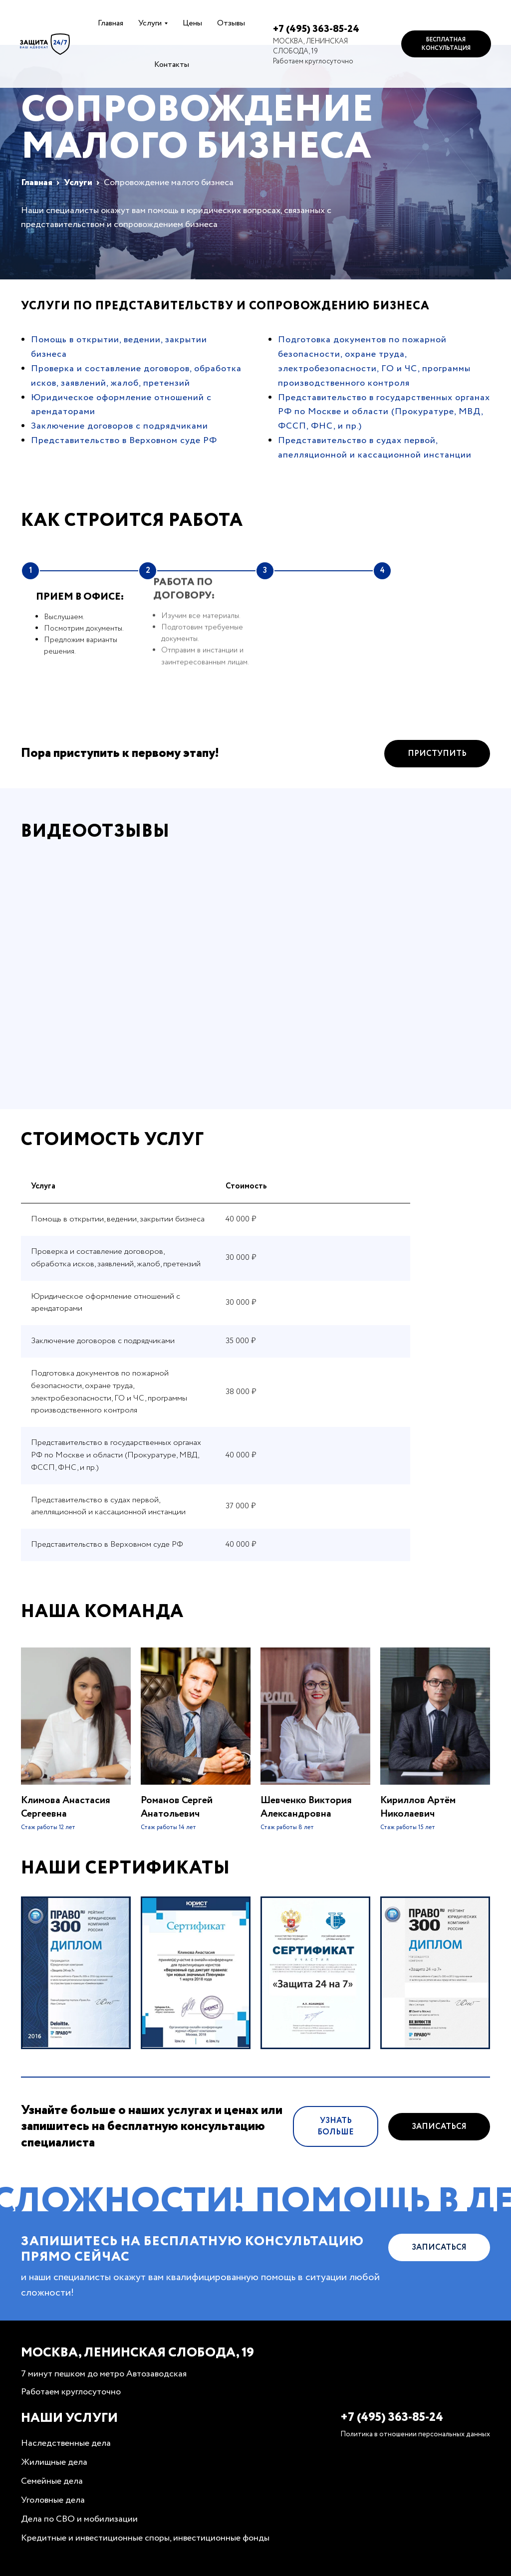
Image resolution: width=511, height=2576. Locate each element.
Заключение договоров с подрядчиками (119, 426)
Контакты (171, 64)
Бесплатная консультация (446, 43)
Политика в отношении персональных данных (415, 2434)
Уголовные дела (53, 2500)
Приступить (437, 800)
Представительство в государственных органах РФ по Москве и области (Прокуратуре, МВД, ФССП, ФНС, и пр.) (384, 412)
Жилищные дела (54, 2462)
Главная (110, 23)
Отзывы (231, 23)
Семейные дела (52, 2481)
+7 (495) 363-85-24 (316, 29)
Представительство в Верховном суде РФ (124, 440)
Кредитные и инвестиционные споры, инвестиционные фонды (145, 2538)
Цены (192, 23)
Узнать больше (335, 2172)
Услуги (150, 23)
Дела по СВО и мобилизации (79, 2519)
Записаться (439, 2173)
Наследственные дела (66, 2443)
